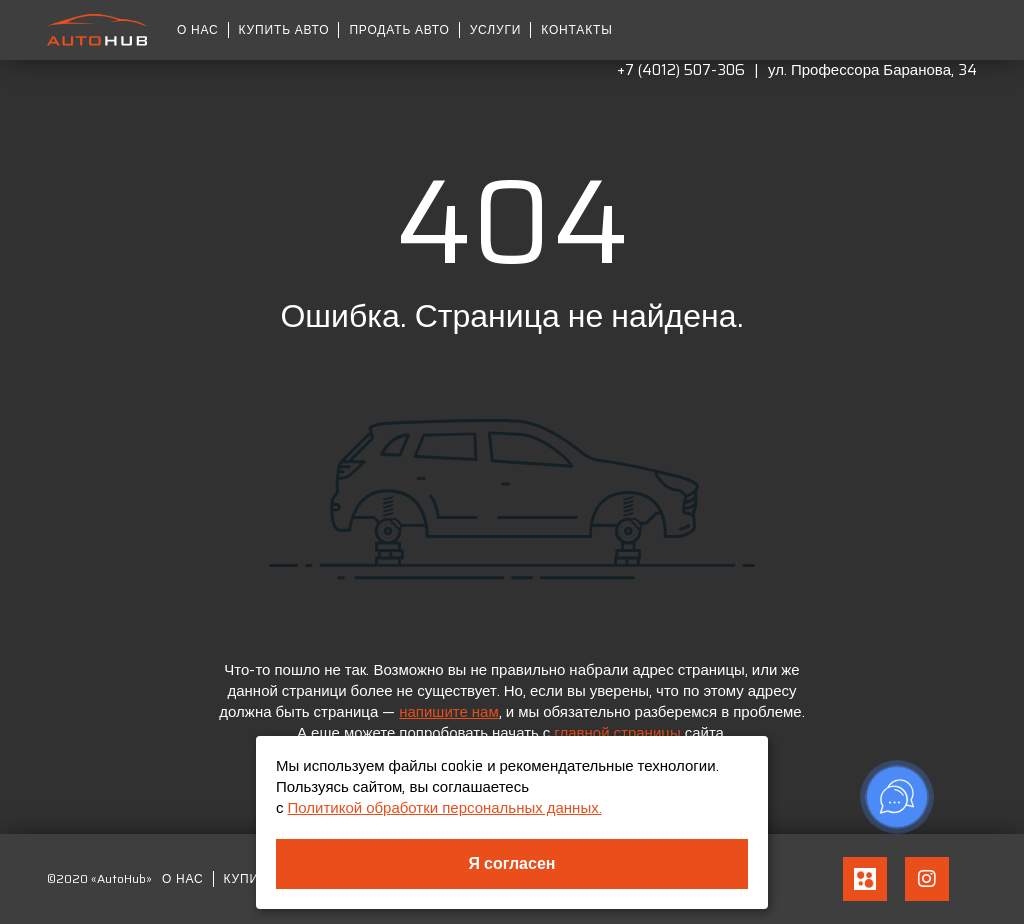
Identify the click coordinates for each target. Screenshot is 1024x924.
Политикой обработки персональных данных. (445, 808)
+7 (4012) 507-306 (681, 70)
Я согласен (512, 863)
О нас (198, 30)
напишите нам (449, 712)
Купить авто (284, 30)
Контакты (576, 30)
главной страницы (617, 733)
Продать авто (399, 30)
